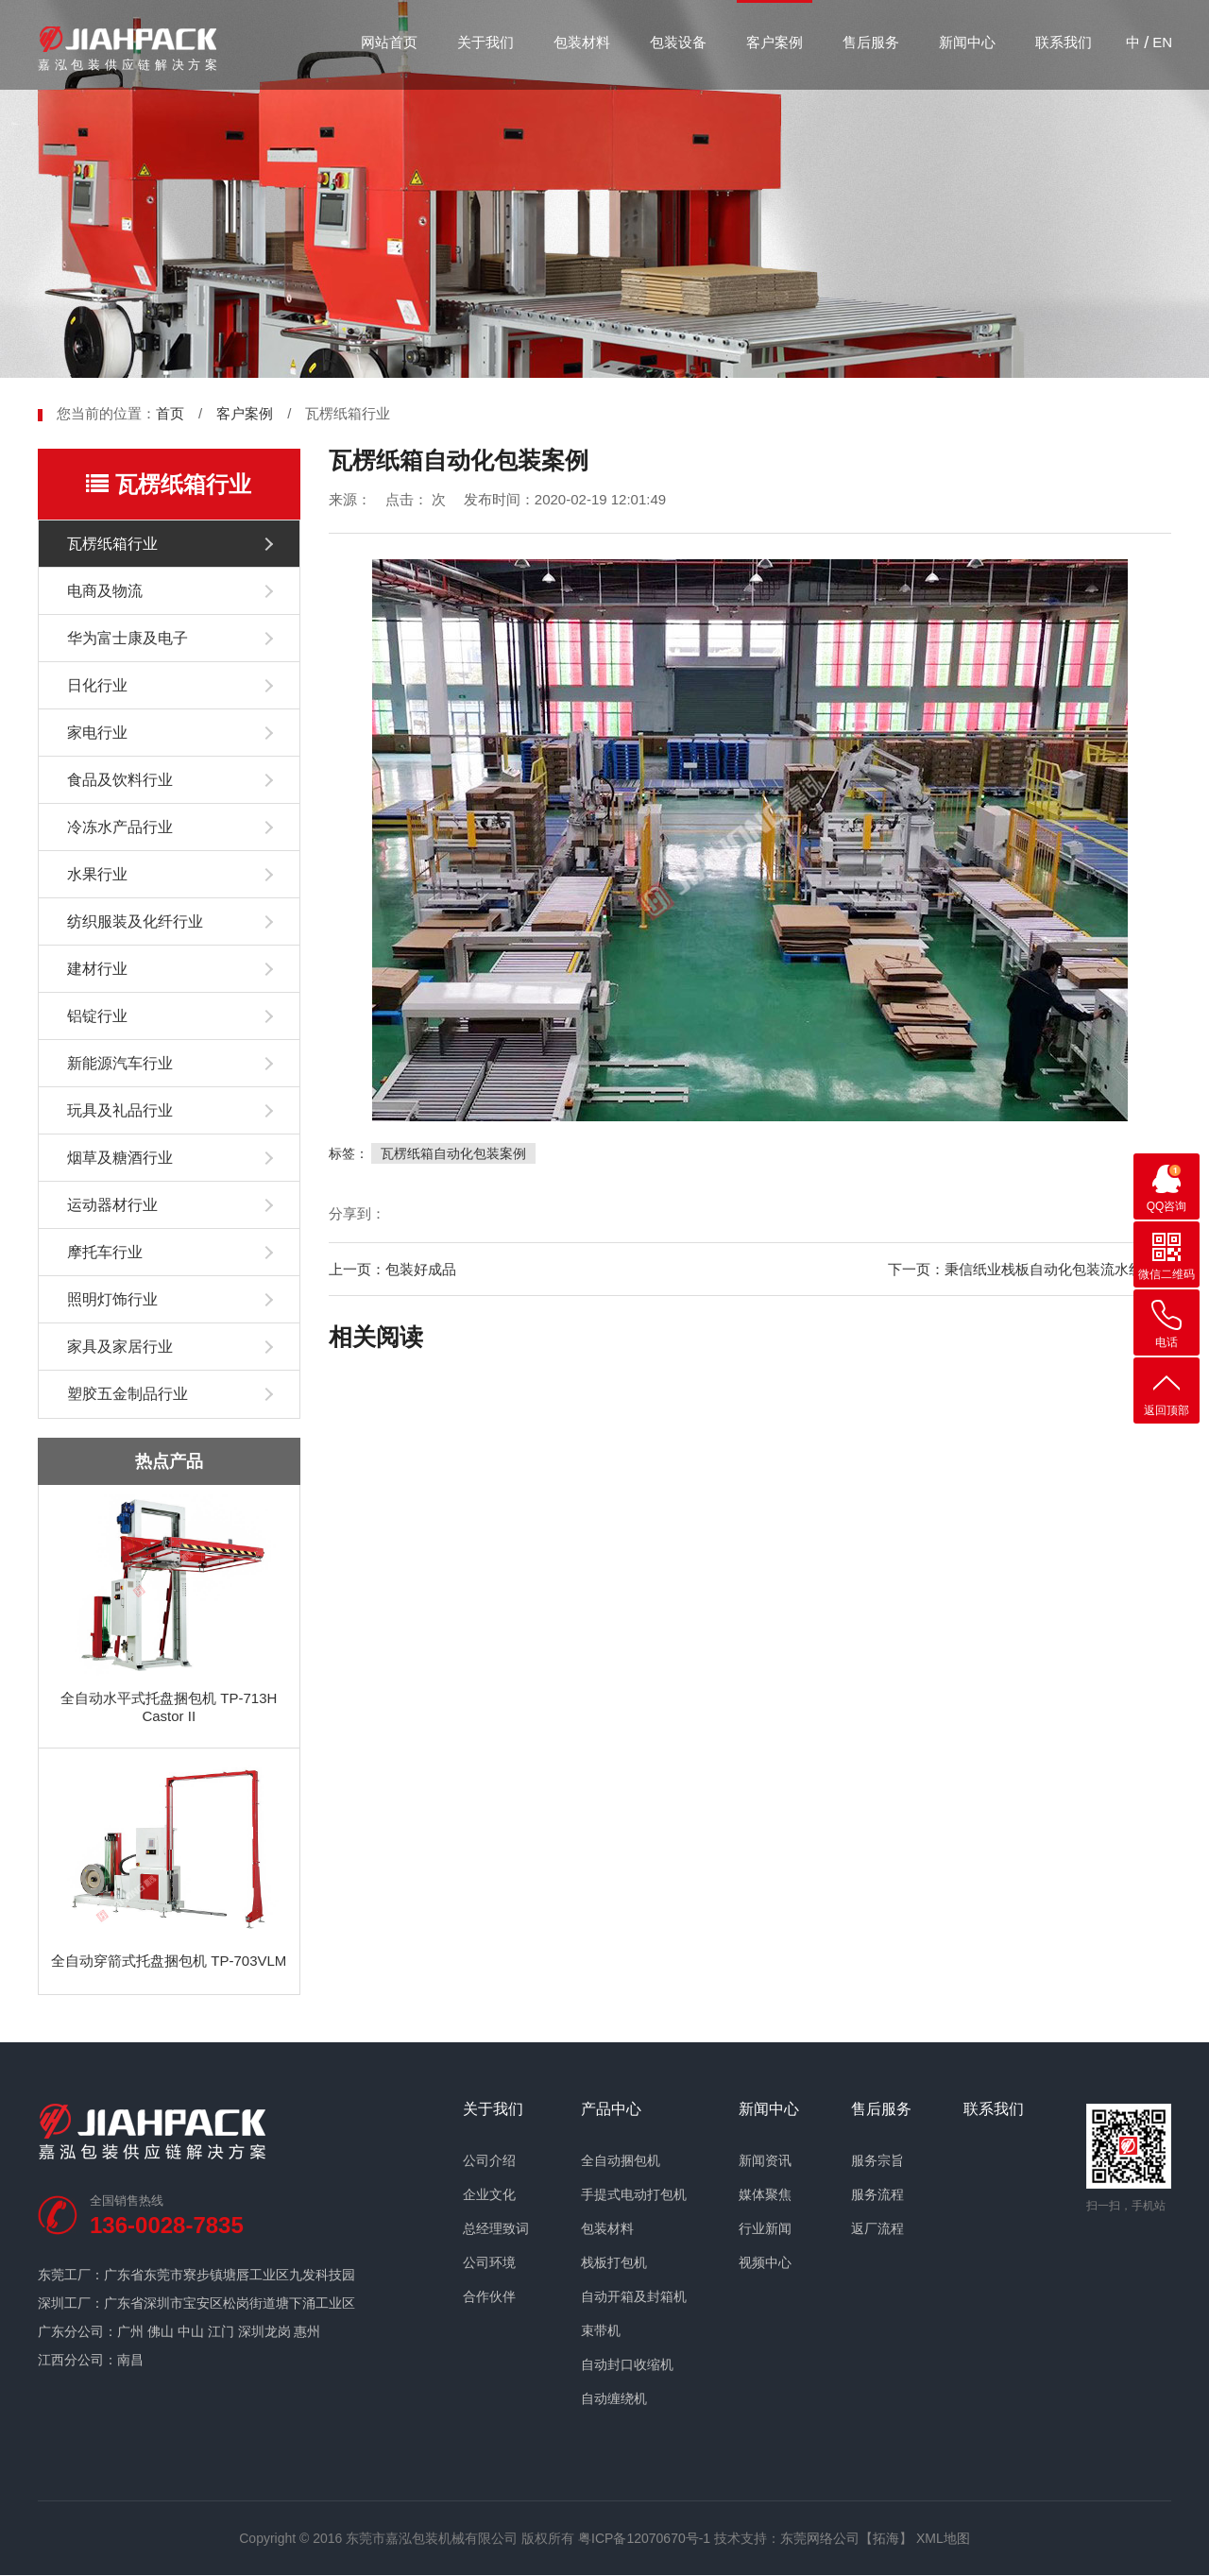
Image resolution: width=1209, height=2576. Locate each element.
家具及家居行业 (120, 1347)
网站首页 (389, 42)
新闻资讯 (765, 2160)
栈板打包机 (614, 2262)
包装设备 (678, 42)
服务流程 (877, 2194)
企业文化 (489, 2194)
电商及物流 (105, 591)
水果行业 (97, 874)
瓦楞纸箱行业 (112, 544)
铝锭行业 (97, 1016)
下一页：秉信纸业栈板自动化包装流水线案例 (1029, 1269)
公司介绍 (489, 2160)
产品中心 (611, 2109)
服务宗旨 (877, 2160)
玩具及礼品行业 (120, 1110)
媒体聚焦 (765, 2194)
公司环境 (489, 2262)
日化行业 (97, 685)
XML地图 (943, 2538)
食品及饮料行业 (120, 780)
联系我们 (1063, 42)
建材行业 (97, 969)
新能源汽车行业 (120, 1063)
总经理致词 (496, 2228)
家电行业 (97, 733)
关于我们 (485, 42)
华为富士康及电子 (127, 638)
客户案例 (774, 42)
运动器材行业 (112, 1205)
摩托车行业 (105, 1252)
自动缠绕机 (614, 2398)
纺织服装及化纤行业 (135, 921)
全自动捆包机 (620, 2160)
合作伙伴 (489, 2296)
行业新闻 (765, 2228)
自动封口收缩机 (627, 2364)
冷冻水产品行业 (120, 827)
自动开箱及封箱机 (634, 2296)
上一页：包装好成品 (392, 1269)
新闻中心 (967, 42)
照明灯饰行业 (112, 1299)
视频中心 (765, 2262)
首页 (170, 413)
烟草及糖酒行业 (120, 1158)
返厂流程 (877, 2228)
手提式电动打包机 (634, 2194)
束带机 (601, 2330)
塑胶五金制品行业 (127, 1394)
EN (1162, 42)
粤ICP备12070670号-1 (644, 2538)
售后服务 (871, 42)
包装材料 (581, 42)
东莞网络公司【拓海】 (846, 2538)
